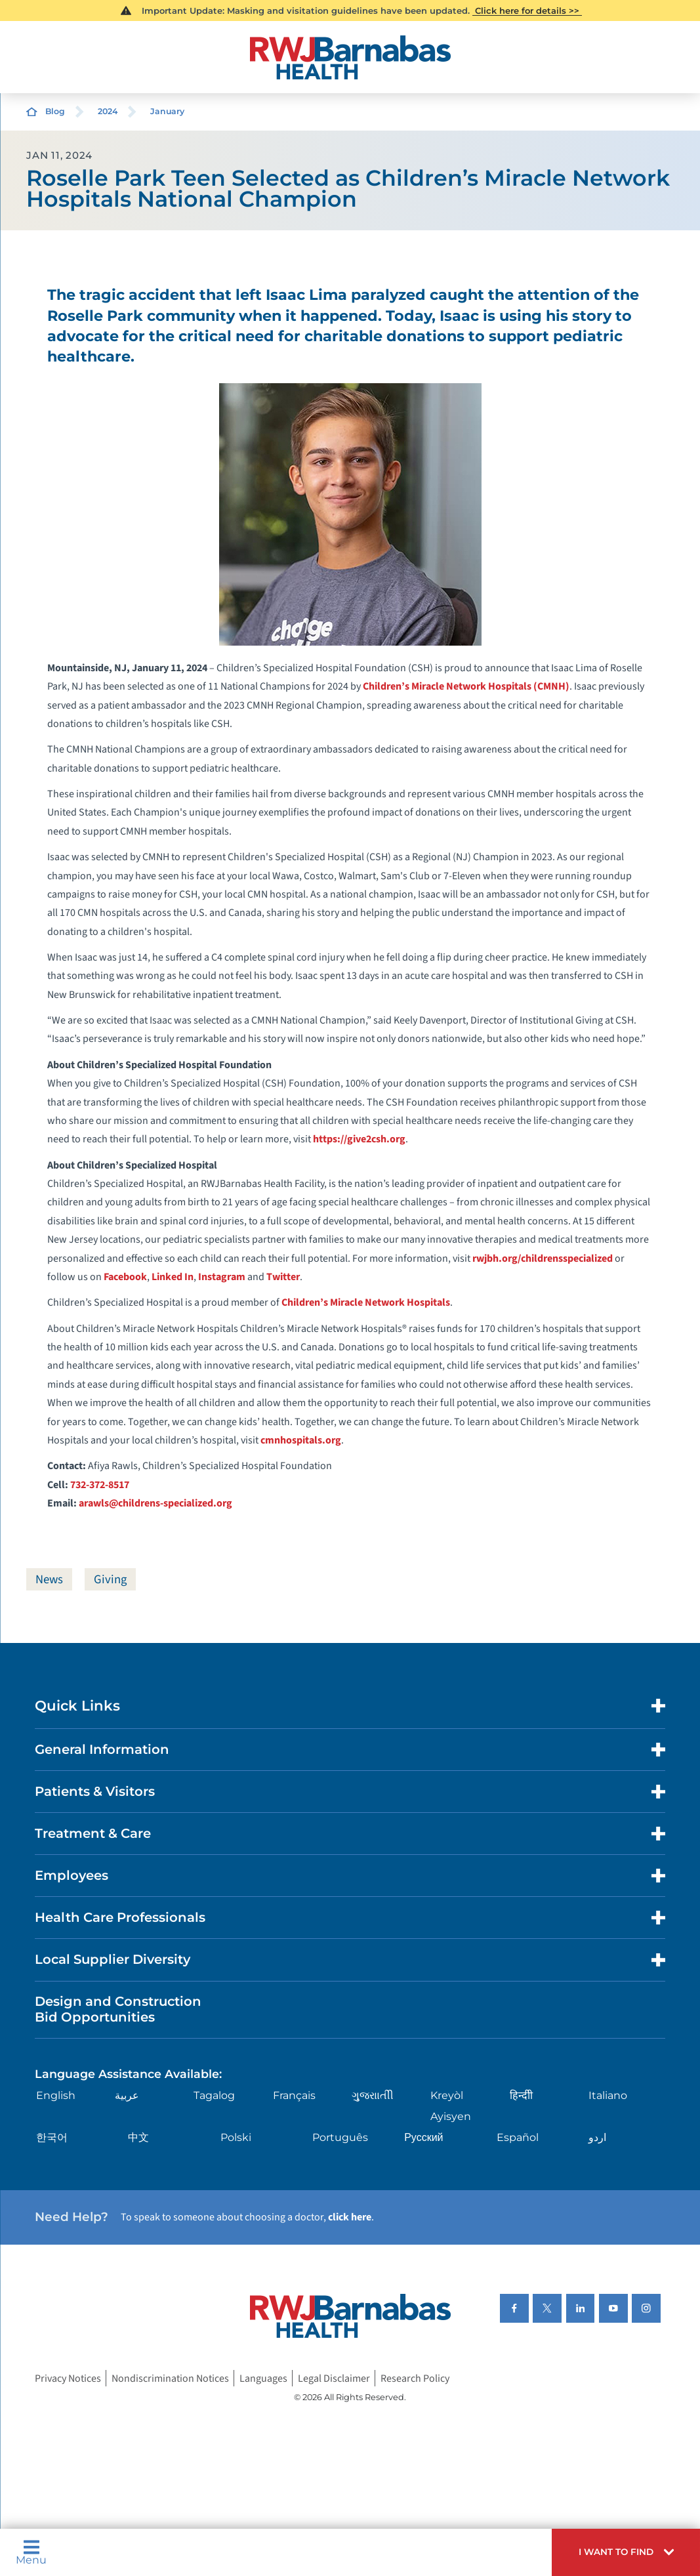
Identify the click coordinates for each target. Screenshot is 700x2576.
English (55, 2095)
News (49, 1579)
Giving (110, 1579)
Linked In (173, 1277)
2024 (107, 111)
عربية (127, 2095)
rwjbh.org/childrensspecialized (542, 1258)
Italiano (607, 2095)
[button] (626, 2552)
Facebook (125, 1277)
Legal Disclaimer (334, 2378)
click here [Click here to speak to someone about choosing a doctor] (349, 2217)
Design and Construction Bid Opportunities (118, 2009)
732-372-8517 (99, 1485)
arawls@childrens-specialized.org (155, 1503)
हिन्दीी (521, 2095)
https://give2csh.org (359, 1139)
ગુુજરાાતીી (373, 2095)
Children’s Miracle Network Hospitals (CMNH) (466, 686)
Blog (55, 111)
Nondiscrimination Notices (170, 2378)
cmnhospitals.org (300, 1440)
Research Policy (415, 2378)
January (167, 111)
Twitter (283, 1277)
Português (340, 2137)
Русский (423, 2137)
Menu (31, 2552)
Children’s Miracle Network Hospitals (365, 1302)
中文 (138, 2137)
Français (294, 2095)
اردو (597, 2137)
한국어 (52, 2137)
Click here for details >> (527, 10)
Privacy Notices (68, 2378)
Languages (263, 2378)
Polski (235, 2137)
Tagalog (214, 2095)
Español (518, 2137)
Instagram (221, 1277)
